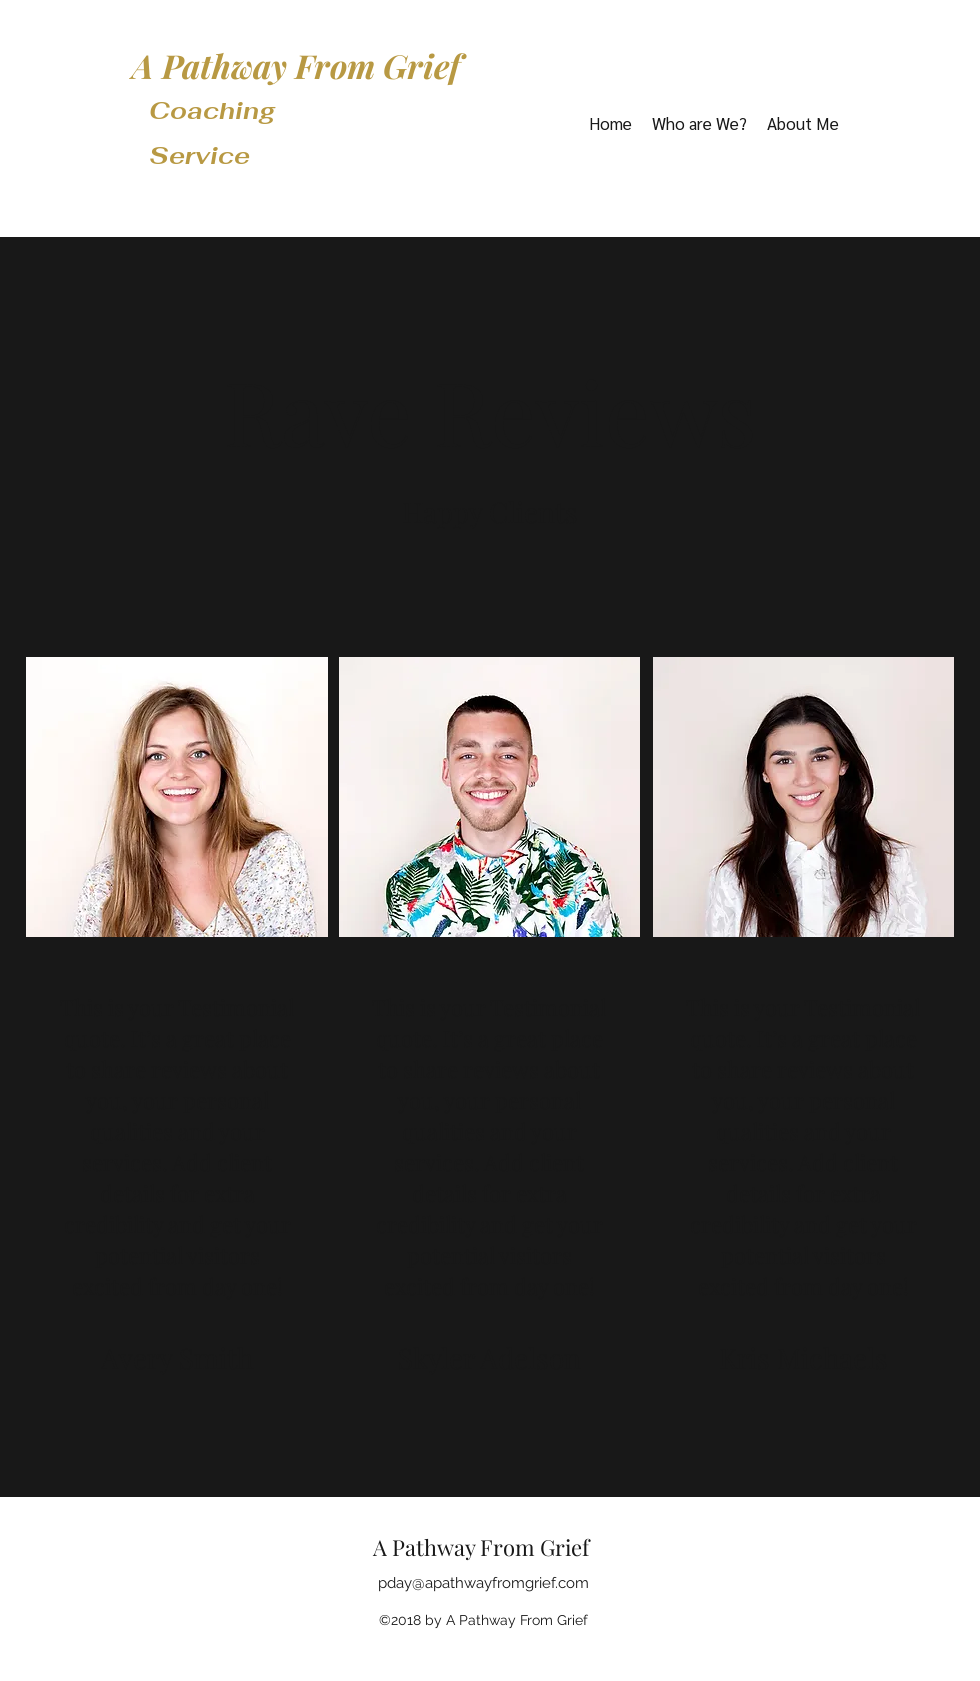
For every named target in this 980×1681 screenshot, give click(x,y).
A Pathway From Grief (296, 65)
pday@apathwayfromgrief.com (483, 1583)
